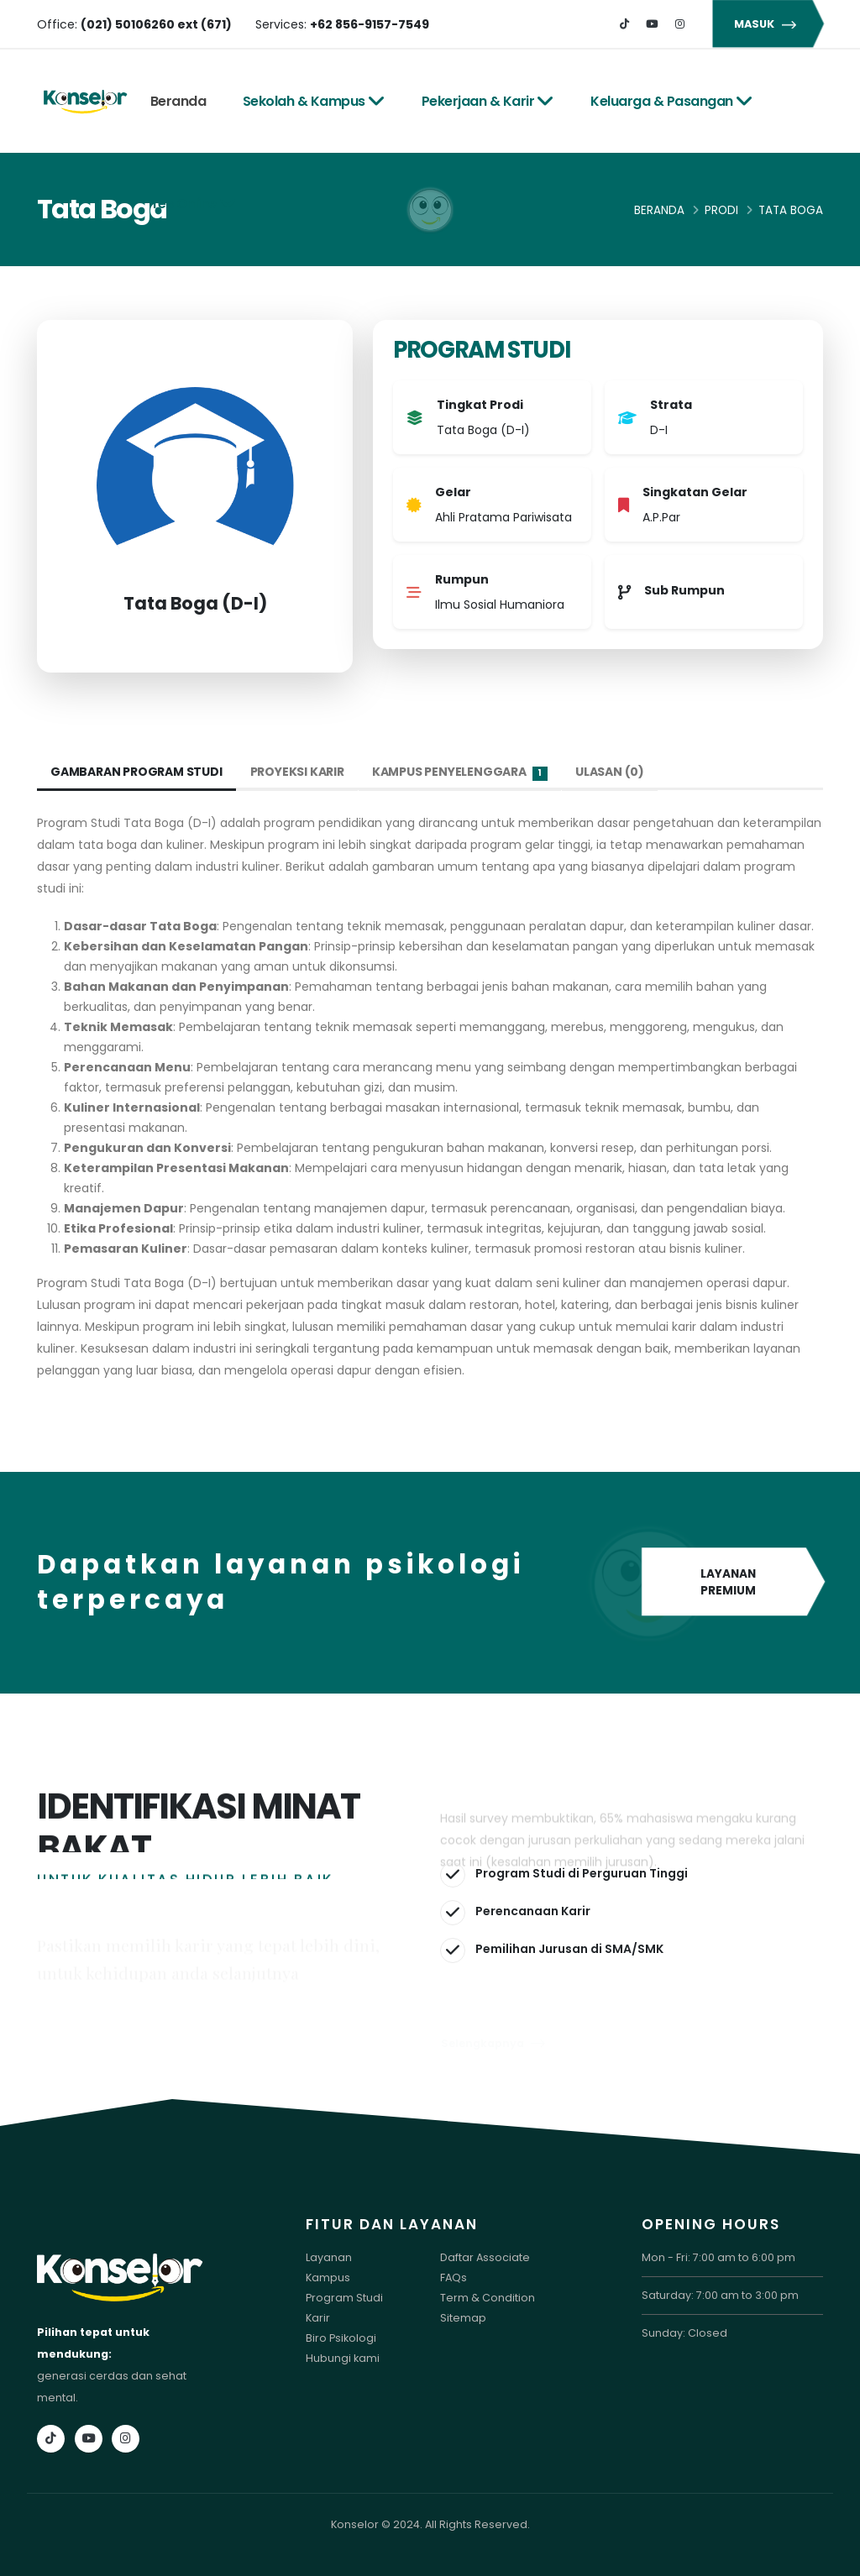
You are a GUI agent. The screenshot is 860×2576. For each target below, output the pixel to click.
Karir (318, 2318)
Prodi (721, 210)
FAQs (453, 2277)
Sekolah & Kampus (314, 101)
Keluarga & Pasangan (671, 101)
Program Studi (344, 2298)
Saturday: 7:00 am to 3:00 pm (720, 2295)
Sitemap (463, 2318)
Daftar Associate (485, 2257)
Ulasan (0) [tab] (609, 771)
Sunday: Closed (684, 2333)
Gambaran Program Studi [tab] (136, 771)
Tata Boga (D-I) (195, 603)
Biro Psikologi (341, 2338)
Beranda (178, 101)
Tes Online (193, 203)
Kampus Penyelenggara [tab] (460, 772)
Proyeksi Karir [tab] (297, 771)
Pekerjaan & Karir (488, 101)
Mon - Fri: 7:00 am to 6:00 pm (718, 2257)
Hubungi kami (343, 2358)
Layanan (329, 2257)
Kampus (328, 2277)
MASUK (767, 24)
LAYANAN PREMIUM (732, 1583)
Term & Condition (487, 2298)
